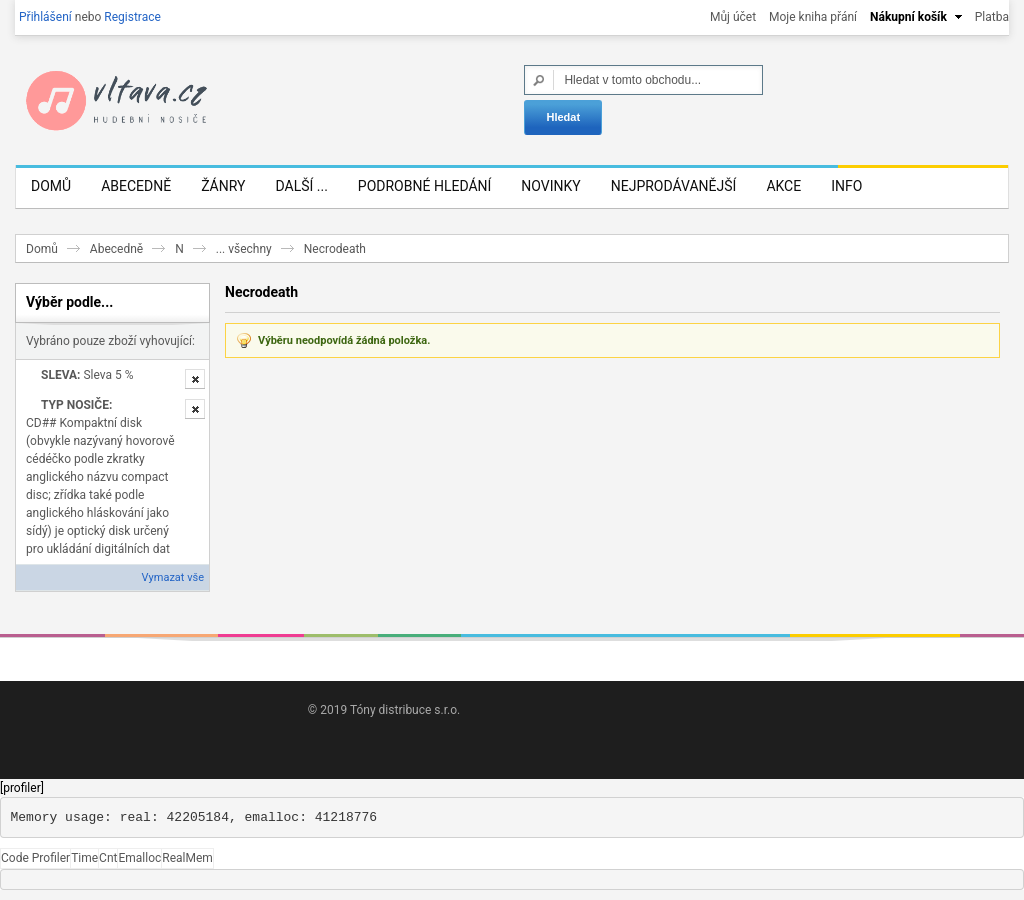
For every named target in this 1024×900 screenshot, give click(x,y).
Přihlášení (45, 17)
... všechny (244, 249)
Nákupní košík (908, 17)
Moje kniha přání (813, 17)
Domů (42, 249)
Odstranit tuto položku (195, 379)
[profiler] (22, 788)
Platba (992, 17)
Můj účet (733, 17)
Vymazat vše (173, 577)
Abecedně (116, 249)
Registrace (132, 17)
